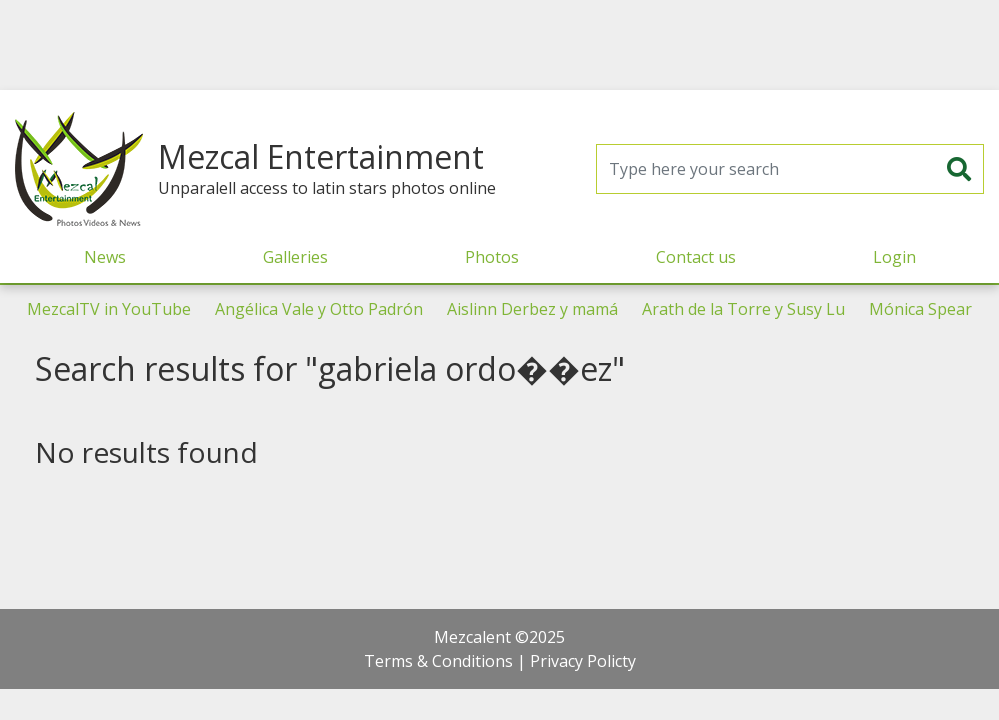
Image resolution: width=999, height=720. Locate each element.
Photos (492, 257)
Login (894, 257)
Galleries (295, 257)
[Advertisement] (500, 45)
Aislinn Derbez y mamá (532, 309)
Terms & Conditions (438, 661)
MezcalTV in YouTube (109, 309)
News (105, 257)
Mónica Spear (920, 309)
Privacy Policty (583, 661)
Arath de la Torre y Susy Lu (743, 309)
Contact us (696, 257)
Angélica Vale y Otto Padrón (319, 309)
